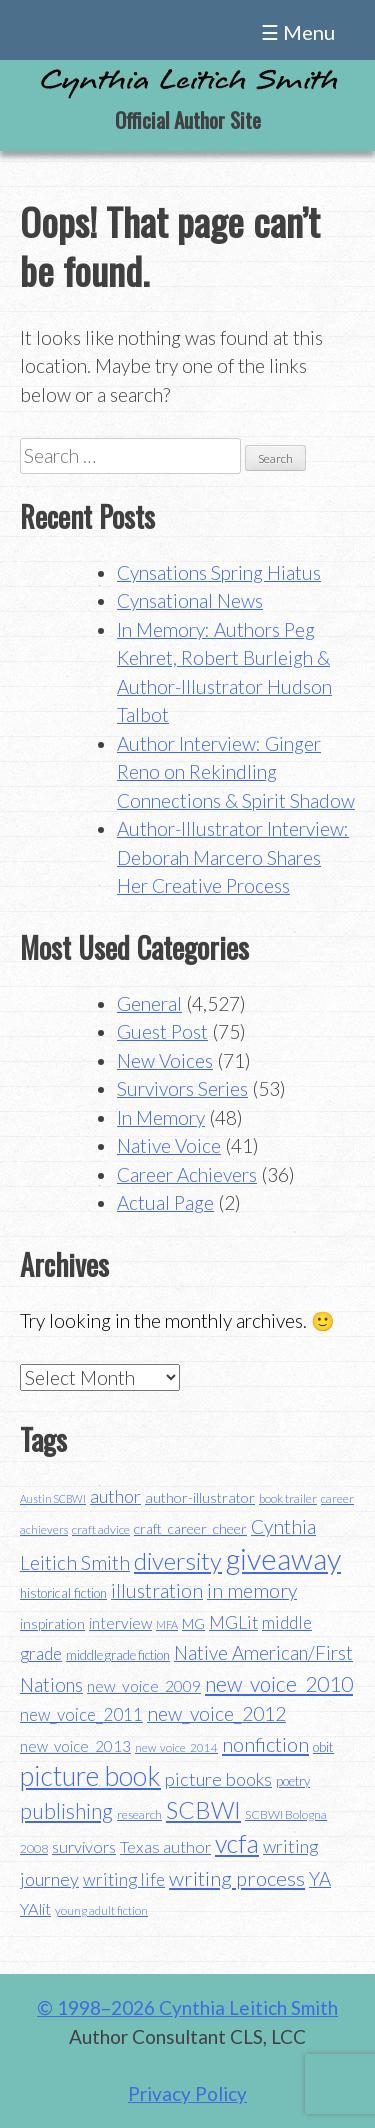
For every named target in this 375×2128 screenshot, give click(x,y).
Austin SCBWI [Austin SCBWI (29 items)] (53, 1498)
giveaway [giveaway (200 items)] (283, 1558)
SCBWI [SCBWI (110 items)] (203, 1810)
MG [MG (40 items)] (193, 1624)
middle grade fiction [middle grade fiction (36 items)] (118, 1655)
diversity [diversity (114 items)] (178, 1560)
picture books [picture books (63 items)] (218, 1779)
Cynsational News (190, 600)
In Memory (161, 1117)
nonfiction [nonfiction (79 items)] (265, 1744)
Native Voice (169, 1145)
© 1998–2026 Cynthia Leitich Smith (187, 2007)
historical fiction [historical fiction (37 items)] (63, 1593)
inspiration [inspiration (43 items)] (52, 1623)
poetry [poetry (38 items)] (293, 1781)
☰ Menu (298, 32)
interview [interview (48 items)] (120, 1623)
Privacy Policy (187, 2093)
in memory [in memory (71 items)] (252, 1590)
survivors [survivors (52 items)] (84, 1846)
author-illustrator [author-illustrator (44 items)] (200, 1497)
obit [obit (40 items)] (323, 1747)
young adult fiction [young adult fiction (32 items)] (101, 1910)
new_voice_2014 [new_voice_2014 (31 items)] (176, 1747)
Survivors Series (182, 1088)
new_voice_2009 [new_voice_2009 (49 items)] (144, 1686)
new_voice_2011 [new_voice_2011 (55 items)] (81, 1714)
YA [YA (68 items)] (320, 1878)
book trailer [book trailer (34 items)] (288, 1498)
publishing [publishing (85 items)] (66, 1810)
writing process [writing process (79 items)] (237, 1878)
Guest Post (162, 1031)
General (149, 1003)
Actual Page (165, 1202)
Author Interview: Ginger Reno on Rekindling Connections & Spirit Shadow (236, 772)
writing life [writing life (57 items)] (124, 1879)
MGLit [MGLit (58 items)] (233, 1622)
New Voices (165, 1060)
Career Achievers (187, 1174)
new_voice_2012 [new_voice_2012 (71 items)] (216, 1713)
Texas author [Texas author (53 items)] (165, 1846)
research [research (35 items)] (139, 1814)
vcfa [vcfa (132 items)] (237, 1843)
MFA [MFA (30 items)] (167, 1624)
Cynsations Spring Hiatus (219, 572)
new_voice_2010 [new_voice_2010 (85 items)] (279, 1683)
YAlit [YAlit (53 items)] (35, 1908)
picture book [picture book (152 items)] (90, 1776)
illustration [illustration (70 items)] (157, 1590)
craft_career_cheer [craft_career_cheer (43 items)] (190, 1528)
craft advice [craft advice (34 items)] (101, 1529)
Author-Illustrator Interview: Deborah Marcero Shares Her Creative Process (233, 857)
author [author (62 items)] (115, 1496)
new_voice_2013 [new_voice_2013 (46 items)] (75, 1746)
